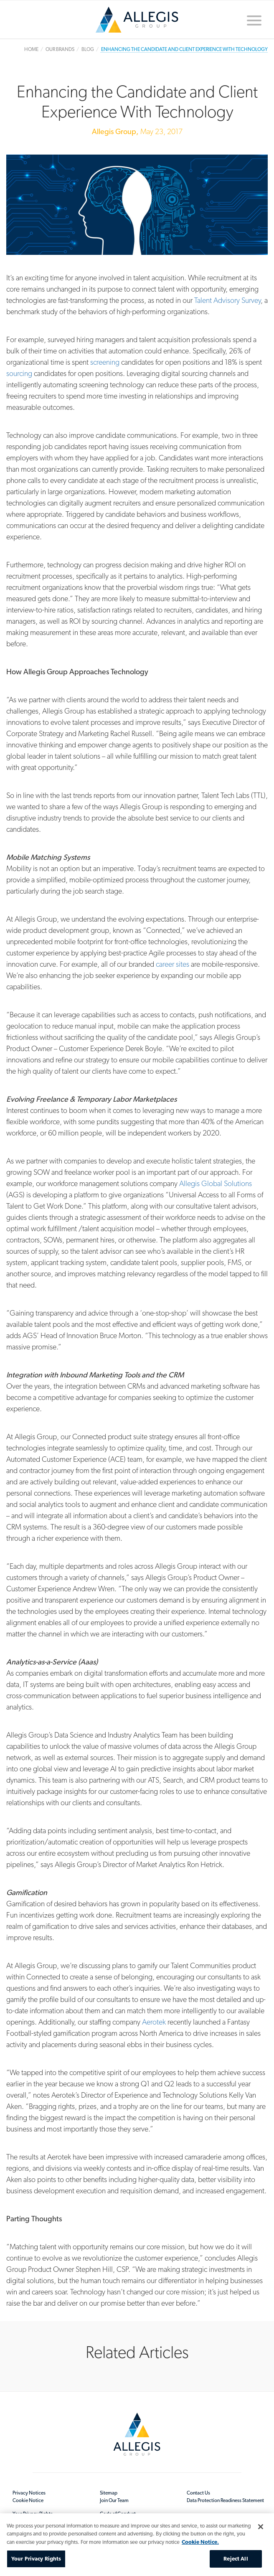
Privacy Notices (29, 2493)
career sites (172, 964)
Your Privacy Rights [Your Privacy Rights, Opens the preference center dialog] (36, 2559)
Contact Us (198, 2493)
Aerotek (154, 2021)
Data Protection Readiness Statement (225, 2500)
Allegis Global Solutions (215, 1183)
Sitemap (108, 2493)
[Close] (260, 2527)
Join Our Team (114, 2500)
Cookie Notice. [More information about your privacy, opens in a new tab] (200, 2542)
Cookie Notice (28, 2500)
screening (105, 362)
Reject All (235, 2559)
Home (137, 20)
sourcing (19, 373)
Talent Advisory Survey (227, 300)
